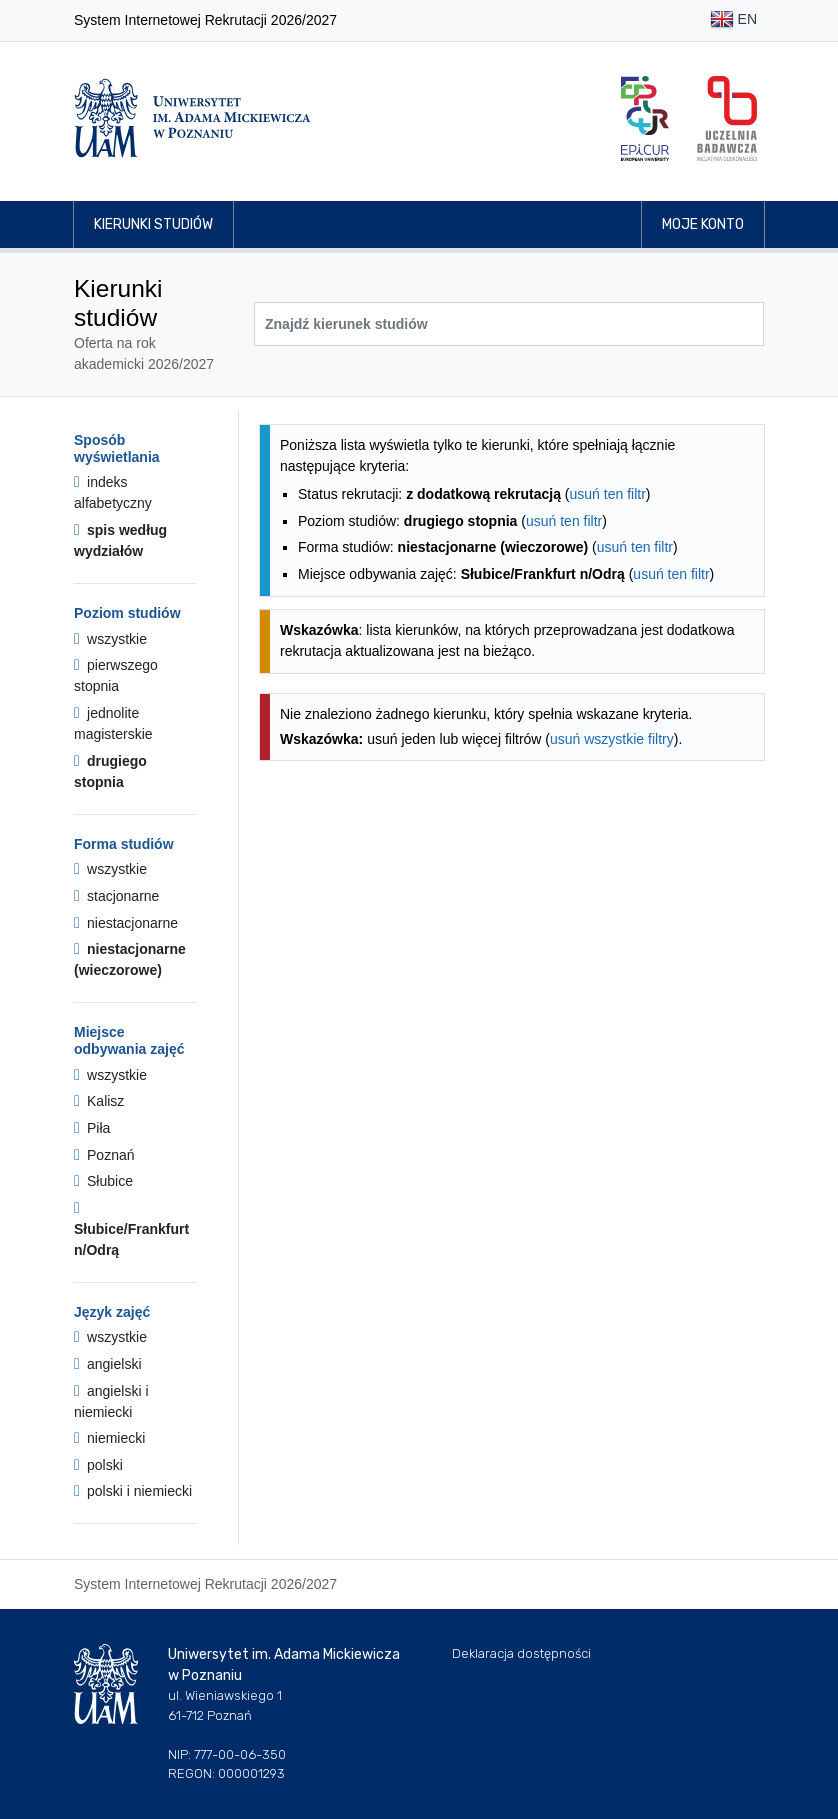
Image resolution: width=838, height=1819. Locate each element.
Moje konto (703, 224)
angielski (108, 1364)
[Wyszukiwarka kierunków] (509, 324)
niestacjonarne (126, 923)
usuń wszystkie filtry (612, 739)
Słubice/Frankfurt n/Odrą (131, 1229)
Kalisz (99, 1101)
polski (98, 1465)
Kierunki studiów (153, 224)
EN (733, 20)
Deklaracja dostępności (521, 1653)
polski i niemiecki (133, 1491)
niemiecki (109, 1438)
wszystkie (110, 639)
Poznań (104, 1155)
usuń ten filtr (608, 494)
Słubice (103, 1181)
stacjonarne (116, 896)
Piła (92, 1128)
